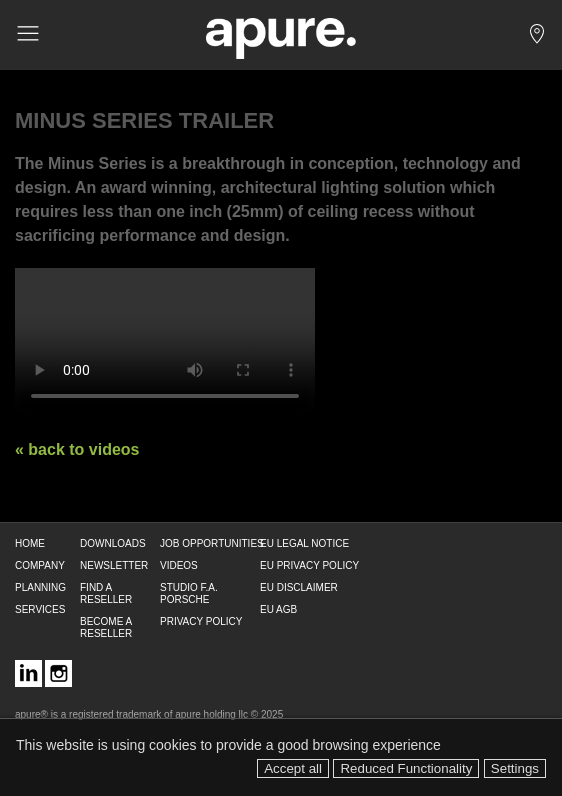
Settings (515, 768)
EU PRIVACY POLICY (309, 565)
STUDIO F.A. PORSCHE (189, 593)
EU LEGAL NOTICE (304, 543)
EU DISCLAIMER (299, 587)
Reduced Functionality (406, 768)
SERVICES (40, 609)
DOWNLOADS (113, 543)
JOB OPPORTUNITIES (212, 543)
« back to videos (77, 449)
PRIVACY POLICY (201, 621)
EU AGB (278, 609)
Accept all (293, 768)
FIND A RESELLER (106, 593)
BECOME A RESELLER (106, 627)
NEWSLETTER (114, 565)
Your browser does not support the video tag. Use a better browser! (165, 343)
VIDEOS (179, 565)
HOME (30, 543)
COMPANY (40, 565)
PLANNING (40, 587)
